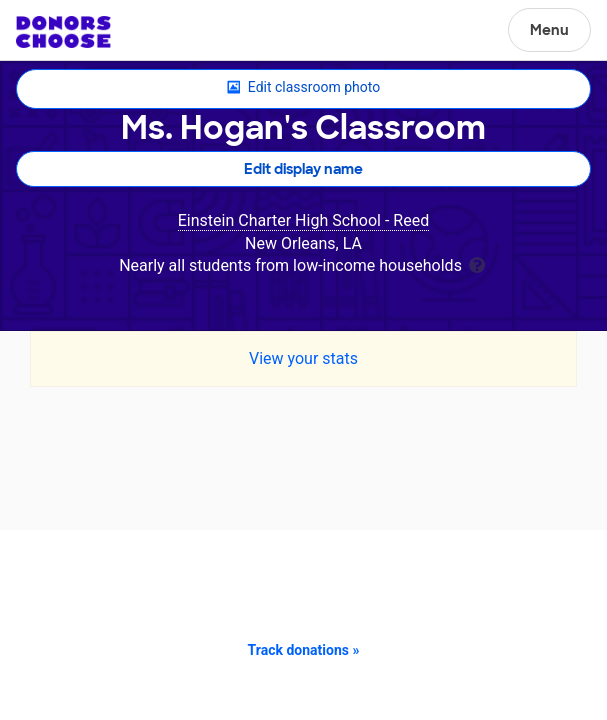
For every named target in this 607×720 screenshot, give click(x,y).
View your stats (303, 358)
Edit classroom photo (303, 88)
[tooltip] (477, 263)
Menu (549, 30)
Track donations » (304, 650)
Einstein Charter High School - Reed (303, 220)
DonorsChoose (63, 32)
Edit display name (303, 169)
